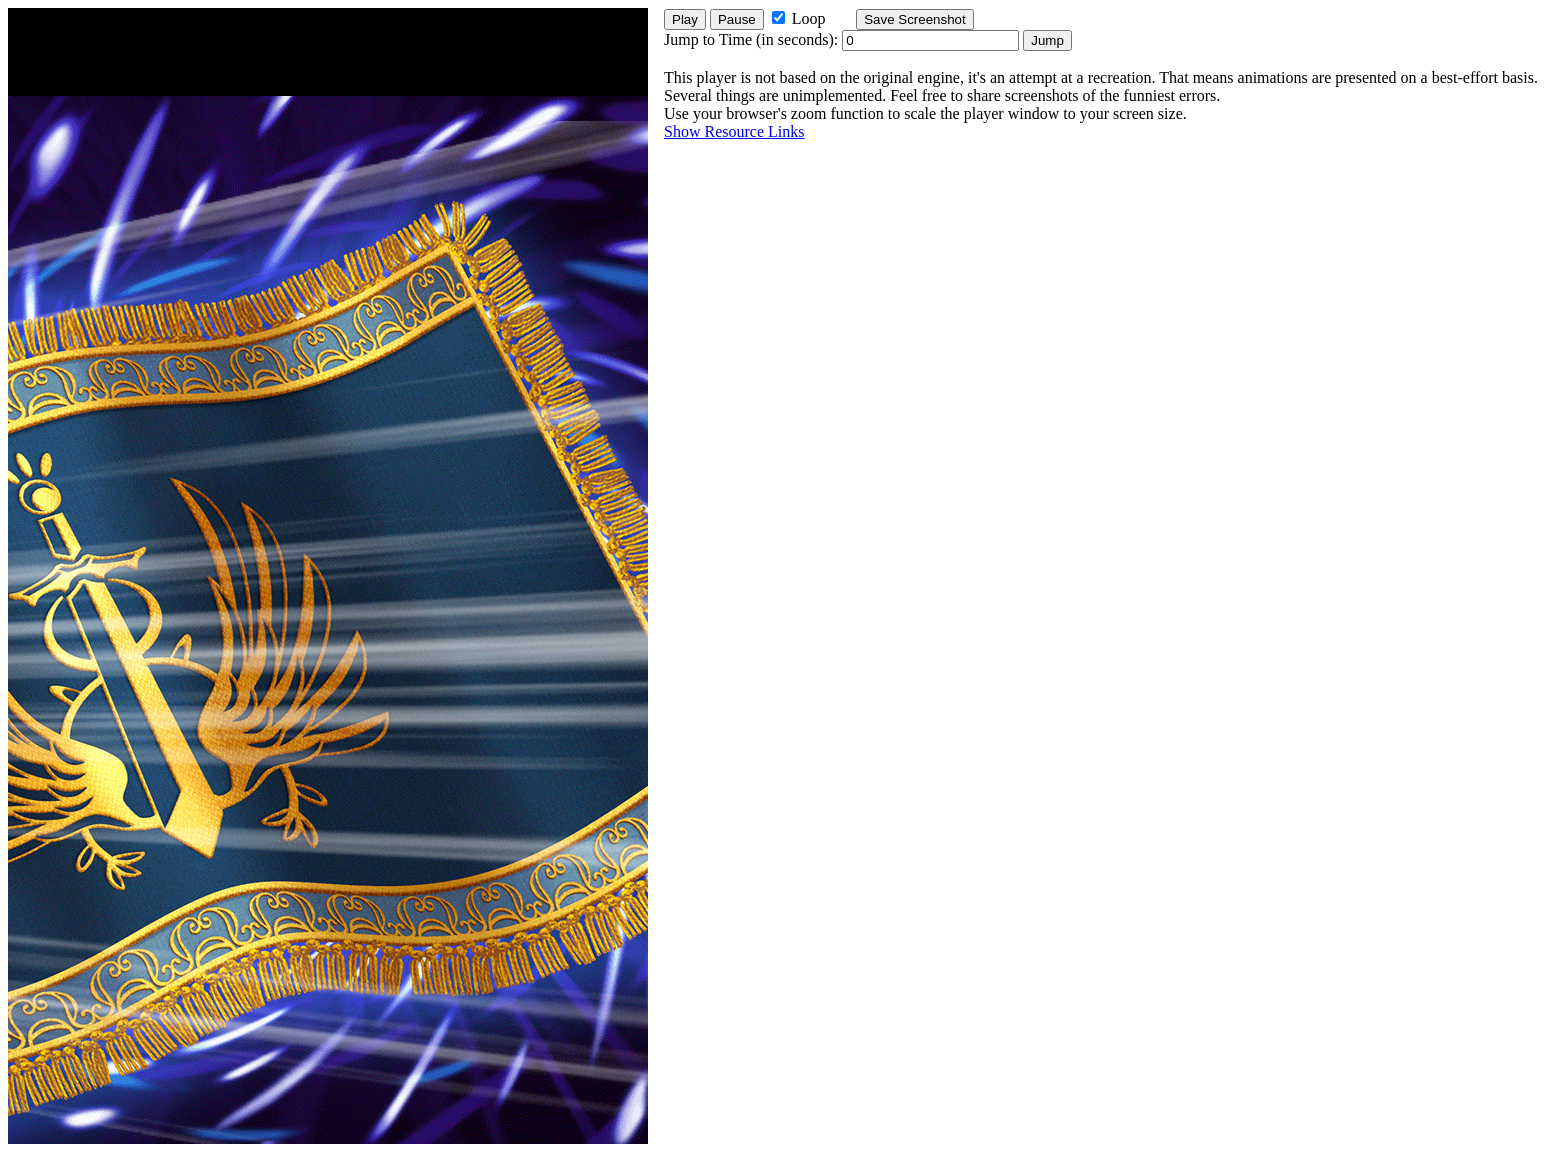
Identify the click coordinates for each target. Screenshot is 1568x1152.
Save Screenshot (915, 19)
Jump (1047, 40)
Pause (737, 19)
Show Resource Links (734, 131)
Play (685, 19)
